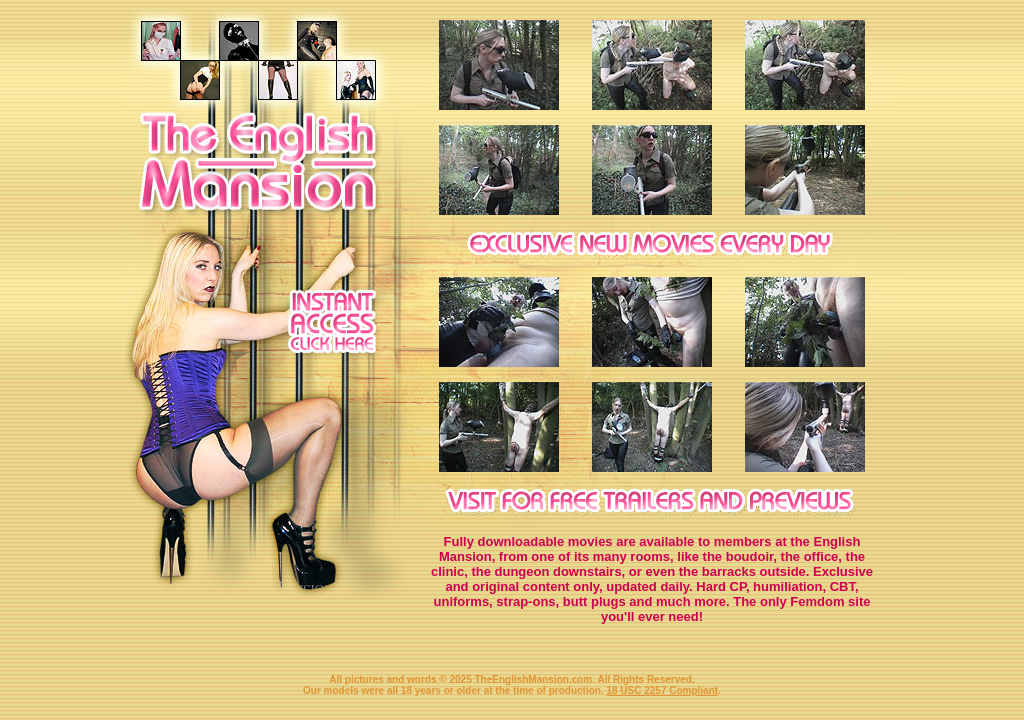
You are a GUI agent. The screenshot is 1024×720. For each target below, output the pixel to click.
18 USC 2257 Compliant (662, 690)
